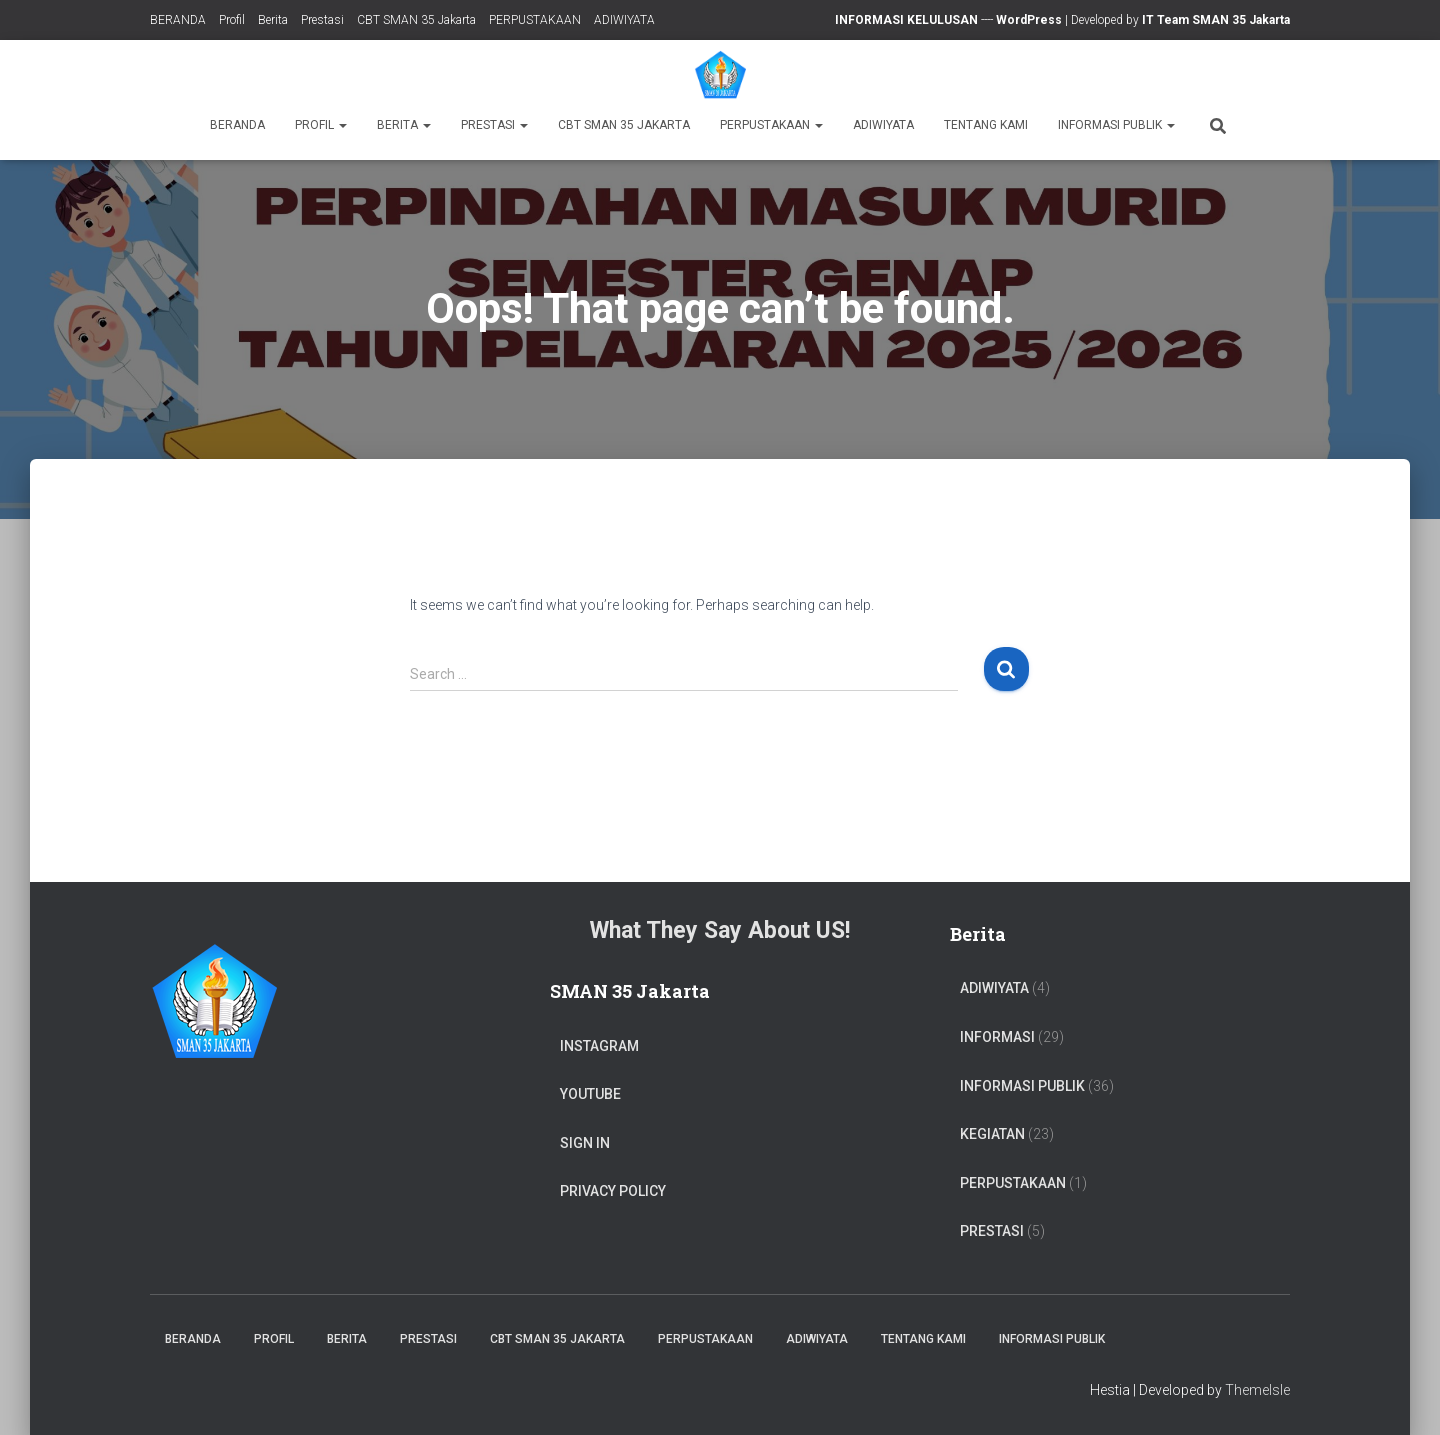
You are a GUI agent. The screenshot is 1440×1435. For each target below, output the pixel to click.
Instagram (599, 1046)
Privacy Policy (613, 1191)
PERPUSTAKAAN (535, 20)
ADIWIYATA (624, 20)
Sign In (585, 1143)
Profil (232, 20)
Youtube (590, 1094)
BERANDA (178, 20)
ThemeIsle (1257, 1390)
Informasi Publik (1116, 125)
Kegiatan (992, 1134)
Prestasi (322, 20)
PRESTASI (992, 1231)
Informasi (997, 1037)
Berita (273, 20)
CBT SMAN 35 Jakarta (416, 20)
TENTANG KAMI (986, 125)
